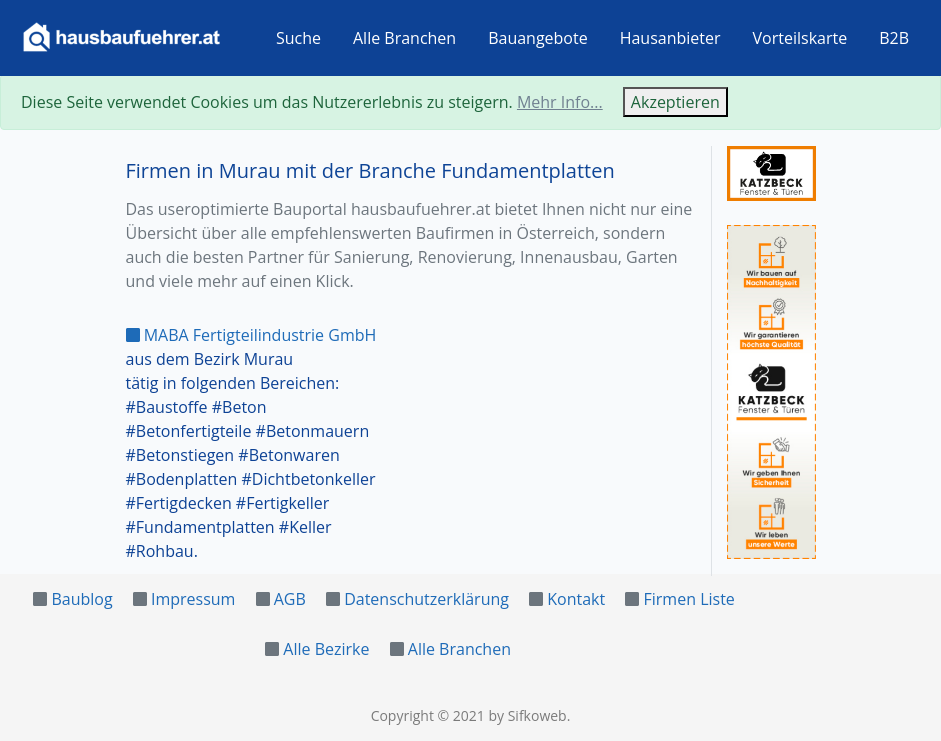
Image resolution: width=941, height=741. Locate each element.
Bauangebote (538, 38)
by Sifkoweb (527, 715)
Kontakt (576, 599)
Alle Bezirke (326, 649)
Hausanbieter (670, 38)
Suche (298, 38)
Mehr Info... (560, 102)
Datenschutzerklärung (426, 599)
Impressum (193, 599)
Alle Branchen (404, 38)
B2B (894, 38)
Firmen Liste (689, 599)
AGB (290, 599)
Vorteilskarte (800, 38)
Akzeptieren (675, 102)
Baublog (81, 599)
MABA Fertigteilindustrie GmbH (251, 335)
